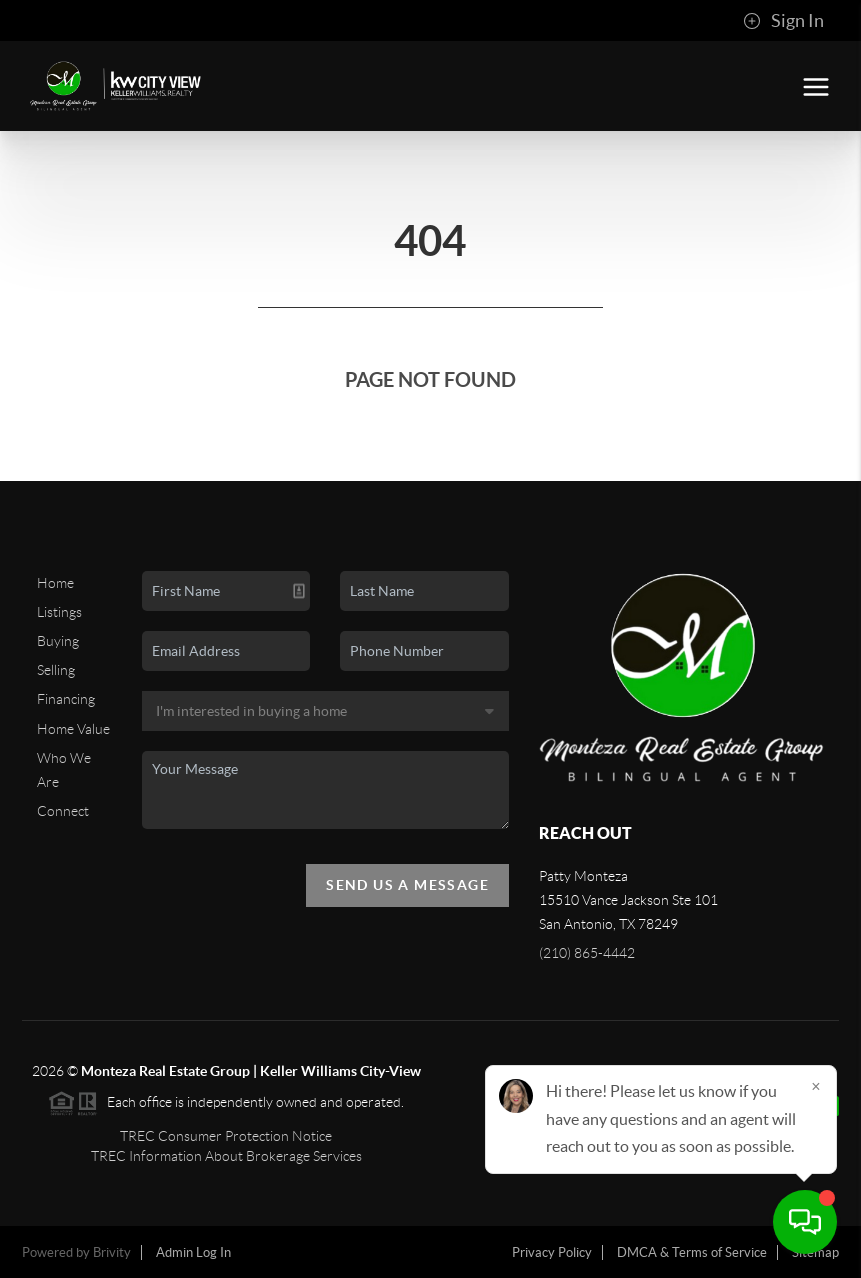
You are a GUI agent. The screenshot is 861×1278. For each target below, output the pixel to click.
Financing (66, 699)
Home (55, 583)
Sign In (783, 21)
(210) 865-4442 (587, 953)
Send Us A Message (407, 885)
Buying (58, 641)
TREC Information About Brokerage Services (226, 1156)
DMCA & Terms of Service (692, 1252)
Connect (63, 811)
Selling (56, 670)
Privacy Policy (552, 1252)
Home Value (73, 729)
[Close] (816, 1086)
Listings (59, 612)
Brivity (112, 1252)
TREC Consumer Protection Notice (226, 1136)
